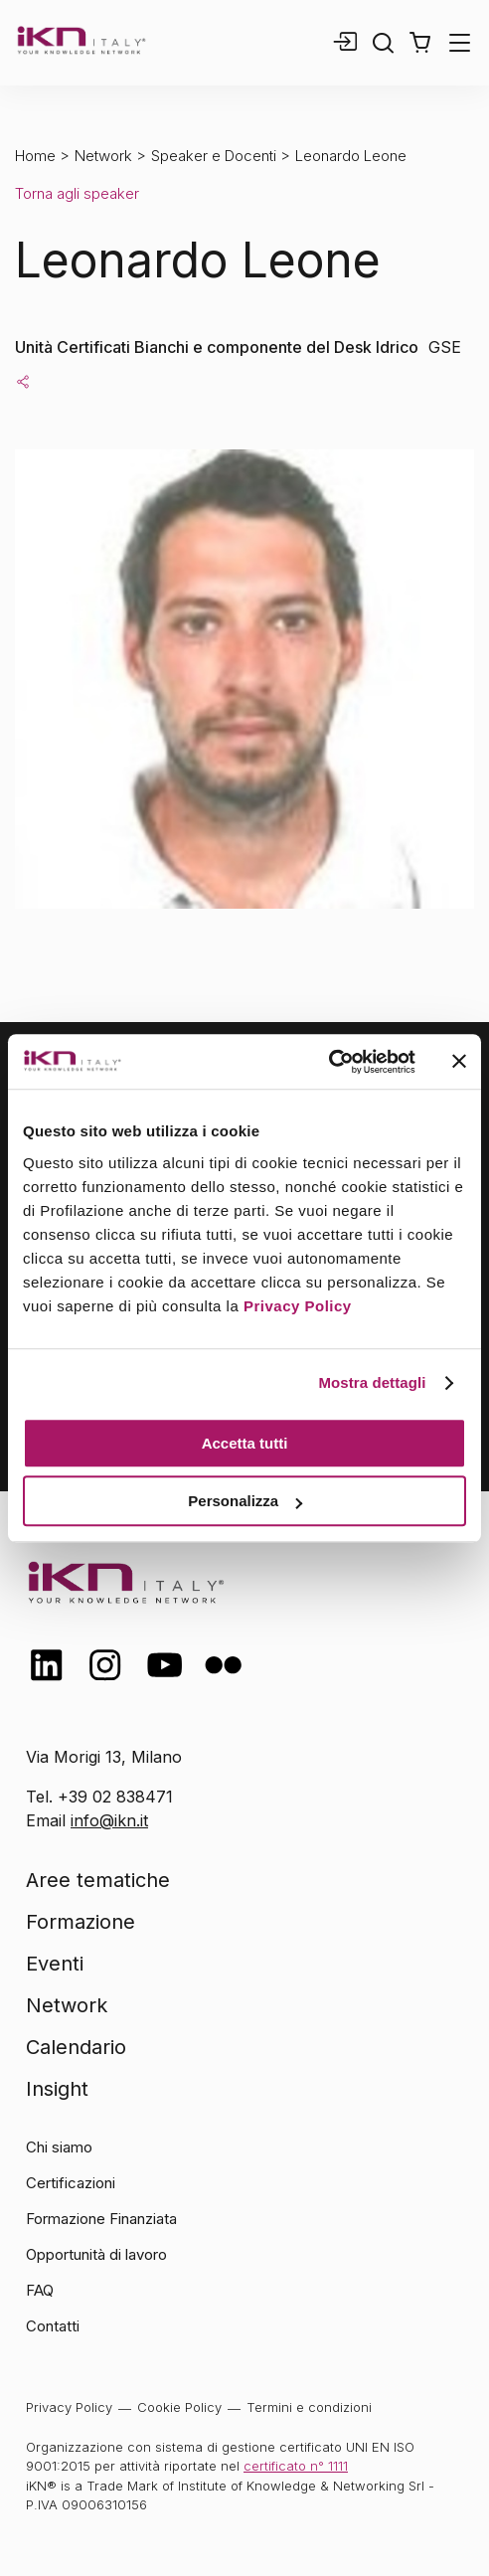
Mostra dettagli (371, 1382)
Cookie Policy (179, 2407)
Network (103, 155)
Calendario (76, 2047)
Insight (57, 2089)
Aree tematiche (98, 1880)
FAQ (40, 2290)
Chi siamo (59, 2147)
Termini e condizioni (309, 2407)
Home (35, 155)
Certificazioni (70, 2182)
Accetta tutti (245, 1443)
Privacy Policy (298, 1305)
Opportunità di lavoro (96, 2254)
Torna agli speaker (77, 193)
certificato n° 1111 (296, 2466)
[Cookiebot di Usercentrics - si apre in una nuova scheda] (328, 1062)
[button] (419, 43)
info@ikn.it (109, 1820)
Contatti (53, 2326)
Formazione (80, 1922)
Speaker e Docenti (213, 155)
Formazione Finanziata (101, 2218)
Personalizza (245, 1500)
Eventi (54, 1963)
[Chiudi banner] (459, 1062)
